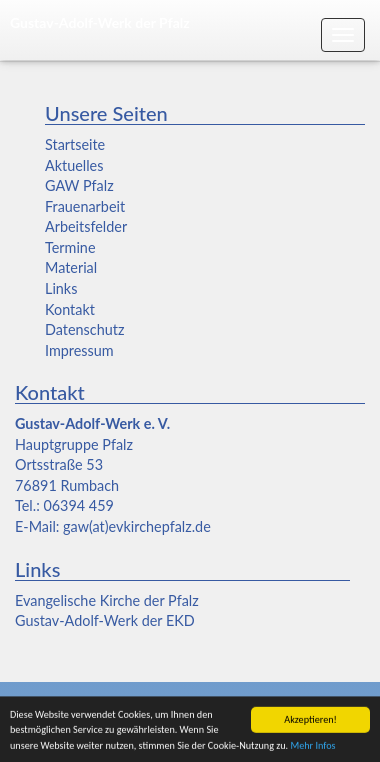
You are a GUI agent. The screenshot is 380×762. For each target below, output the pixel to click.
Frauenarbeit (85, 206)
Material (71, 267)
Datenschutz (84, 329)
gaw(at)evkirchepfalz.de (137, 526)
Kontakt (70, 309)
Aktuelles (74, 165)
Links (61, 288)
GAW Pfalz (79, 185)
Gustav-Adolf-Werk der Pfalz (100, 22)
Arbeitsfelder (86, 226)
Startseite (75, 144)
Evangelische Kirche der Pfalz (107, 600)
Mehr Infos (312, 747)
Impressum (79, 350)
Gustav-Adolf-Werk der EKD (105, 620)
